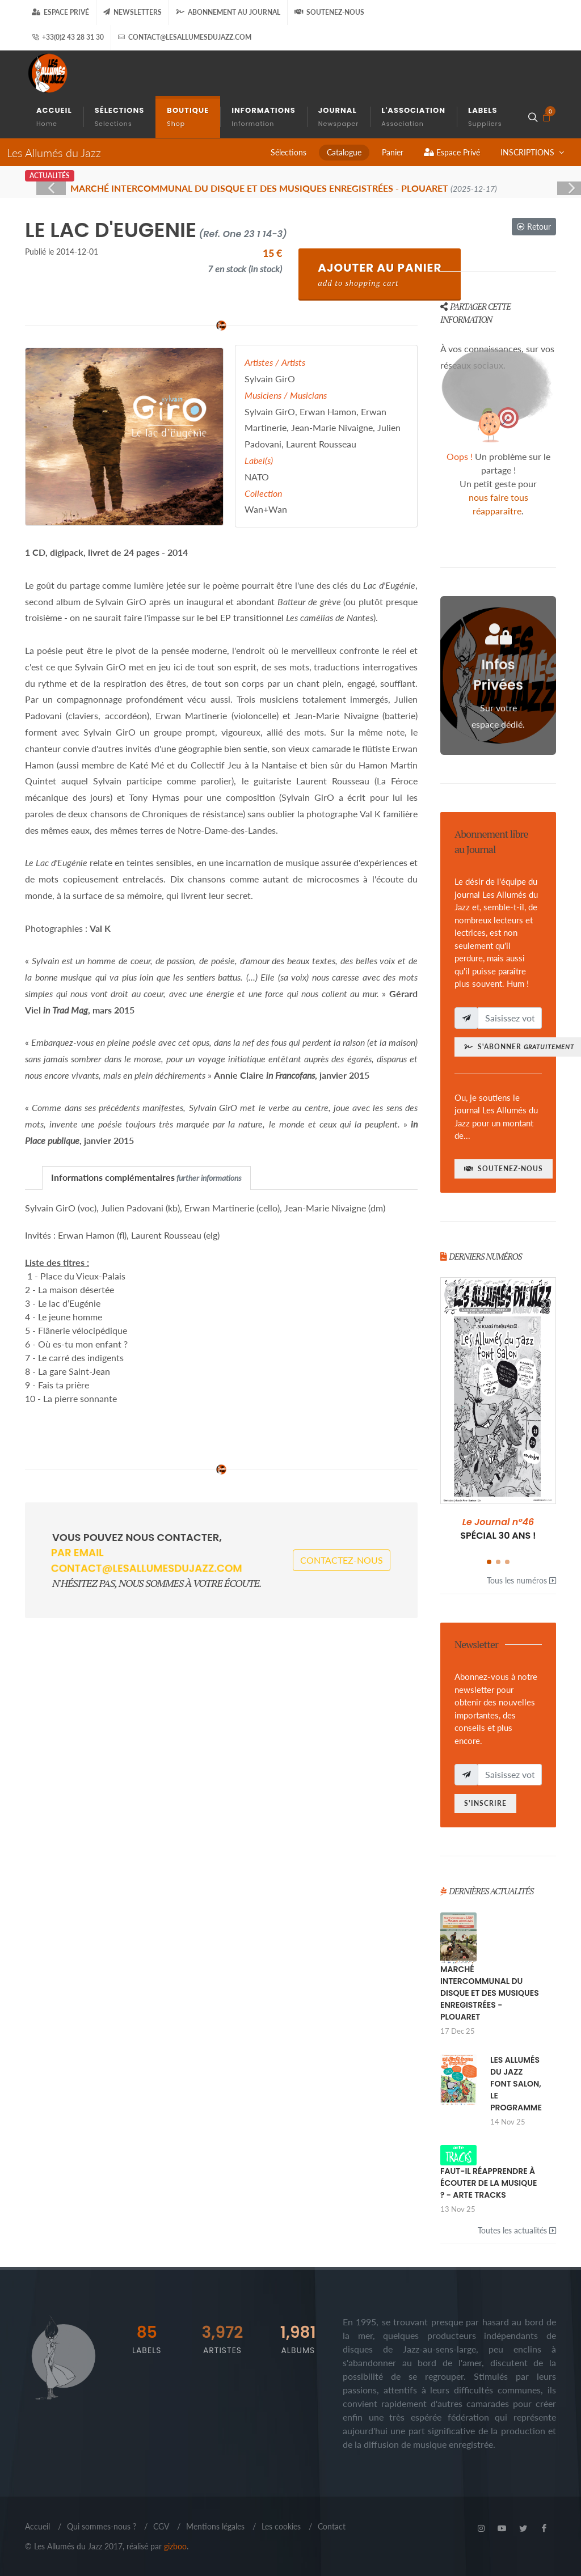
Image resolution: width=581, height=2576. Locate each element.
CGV (161, 2526)
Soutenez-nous (329, 12)
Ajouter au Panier (379, 274)
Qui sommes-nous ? (101, 2526)
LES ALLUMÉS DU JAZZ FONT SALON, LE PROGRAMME (516, 2083)
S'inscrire (485, 1803)
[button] (489, 1562)
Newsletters (132, 12)
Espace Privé (60, 12)
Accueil (37, 2526)
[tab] (146, 1177)
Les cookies (281, 2526)
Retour (534, 226)
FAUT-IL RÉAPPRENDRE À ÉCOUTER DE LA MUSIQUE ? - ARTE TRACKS (488, 2183)
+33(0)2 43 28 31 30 (68, 37)
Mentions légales (215, 2526)
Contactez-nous (341, 1552)
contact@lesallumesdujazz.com (184, 37)
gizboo (175, 2546)
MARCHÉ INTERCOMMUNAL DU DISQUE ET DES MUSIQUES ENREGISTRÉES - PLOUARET (489, 1992)
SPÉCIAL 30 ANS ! (498, 1528)
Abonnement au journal (228, 12)
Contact (332, 2526)
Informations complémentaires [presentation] (146, 1177)
